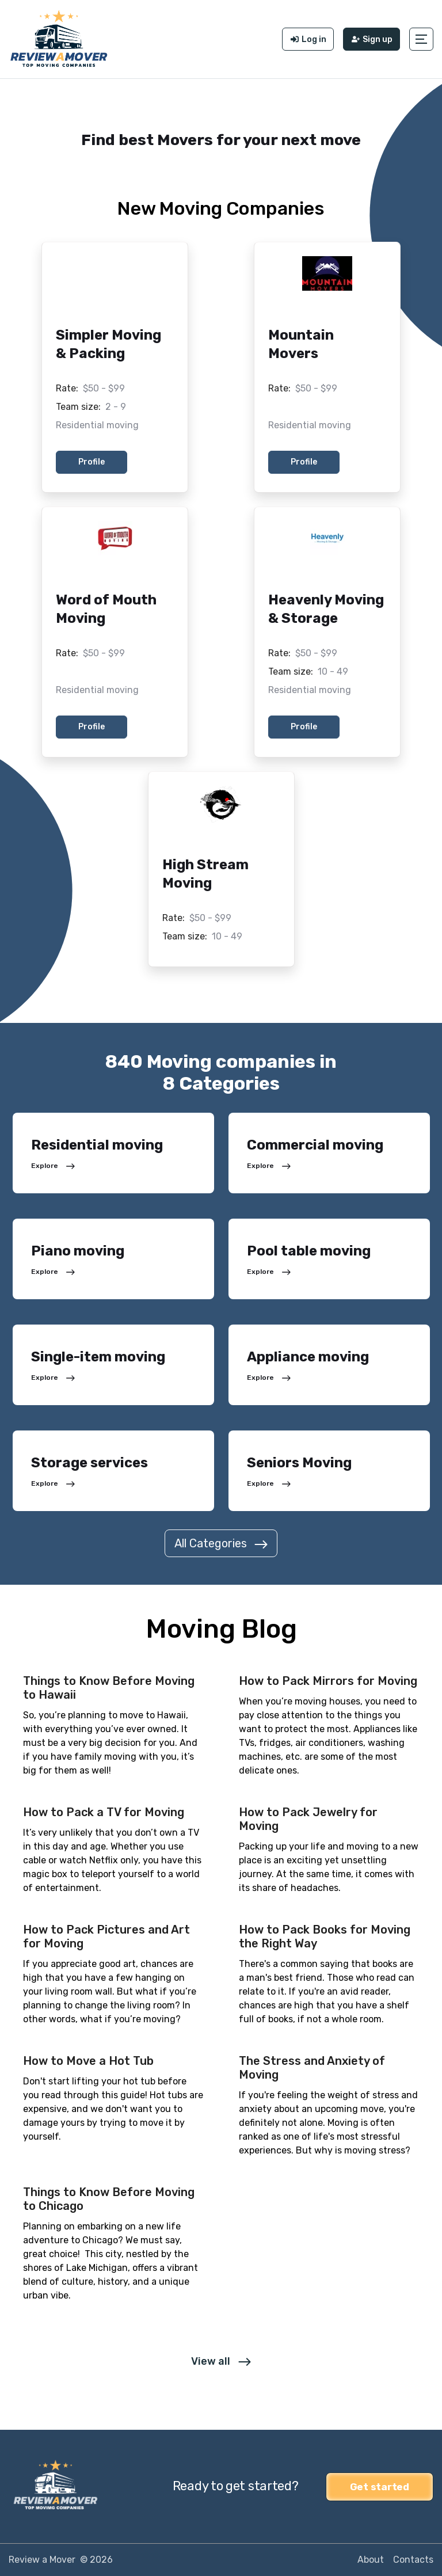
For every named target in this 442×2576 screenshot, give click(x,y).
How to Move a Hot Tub (88, 2061)
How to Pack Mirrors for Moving (328, 1681)
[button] (421, 39)
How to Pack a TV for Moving (103, 1812)
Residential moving (97, 425)
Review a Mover (42, 2559)
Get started (379, 2486)
